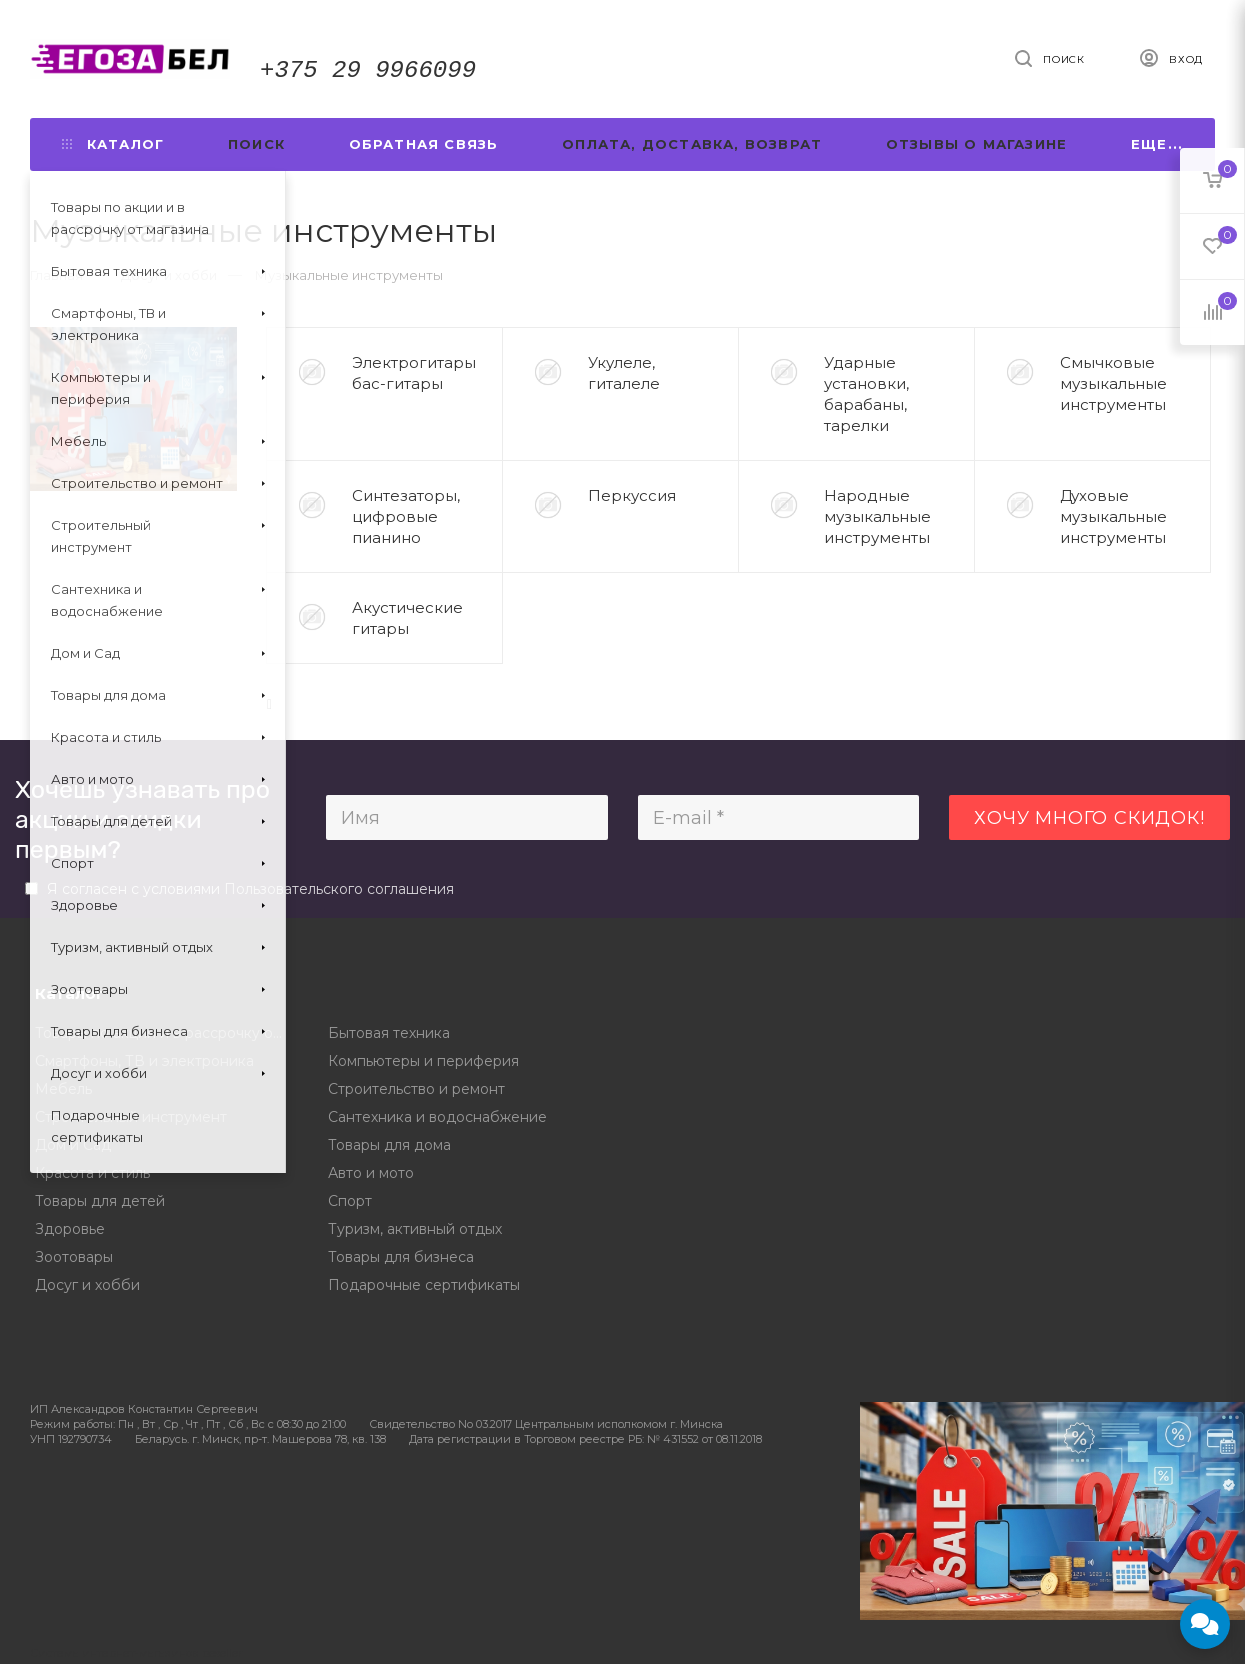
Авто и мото (371, 1173)
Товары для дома (389, 1145)
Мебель (63, 1089)
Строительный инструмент (131, 1117)
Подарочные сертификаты (424, 1285)
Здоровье (70, 1229)
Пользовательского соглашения (339, 889)
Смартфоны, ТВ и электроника (144, 1061)
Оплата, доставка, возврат (692, 144)
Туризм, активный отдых (415, 1229)
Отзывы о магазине (976, 144)
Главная (56, 275)
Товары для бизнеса (401, 1257)
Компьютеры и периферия (423, 1061)
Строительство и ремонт (416, 1089)
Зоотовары (74, 1257)
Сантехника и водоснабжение (437, 1117)
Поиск (256, 144)
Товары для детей (100, 1201)
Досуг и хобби (87, 1285)
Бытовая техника (389, 1033)
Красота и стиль (92, 1173)
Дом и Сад (73, 1145)
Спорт (350, 1201)
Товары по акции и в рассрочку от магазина (167, 1033)
